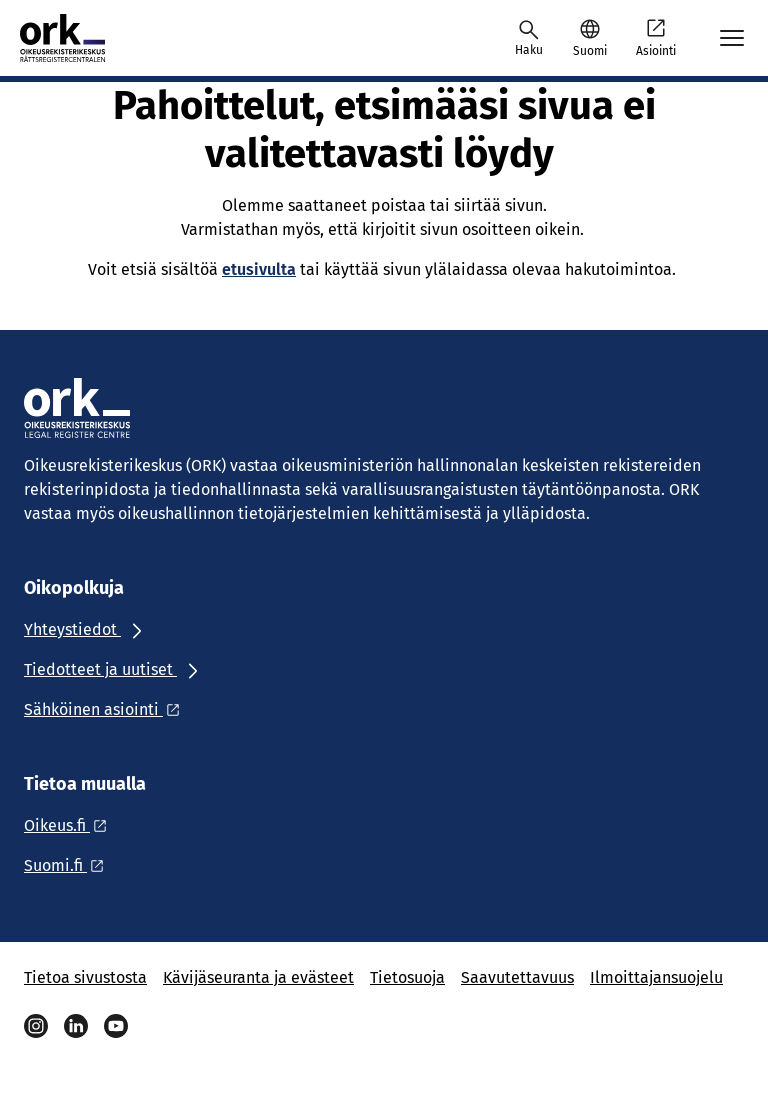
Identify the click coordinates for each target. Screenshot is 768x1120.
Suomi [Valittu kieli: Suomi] (590, 51)
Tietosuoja (407, 977)
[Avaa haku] (529, 38)
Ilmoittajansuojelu (656, 977)
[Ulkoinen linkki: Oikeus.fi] (71, 825)
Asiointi (656, 37)
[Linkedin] (76, 1026)
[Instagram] (36, 1026)
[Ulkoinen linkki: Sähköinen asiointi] (107, 709)
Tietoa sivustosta (85, 977)
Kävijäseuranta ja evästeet (258, 977)
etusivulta (259, 269)
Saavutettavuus (517, 977)
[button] (589, 38)
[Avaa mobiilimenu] (732, 38)
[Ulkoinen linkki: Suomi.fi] (69, 865)
